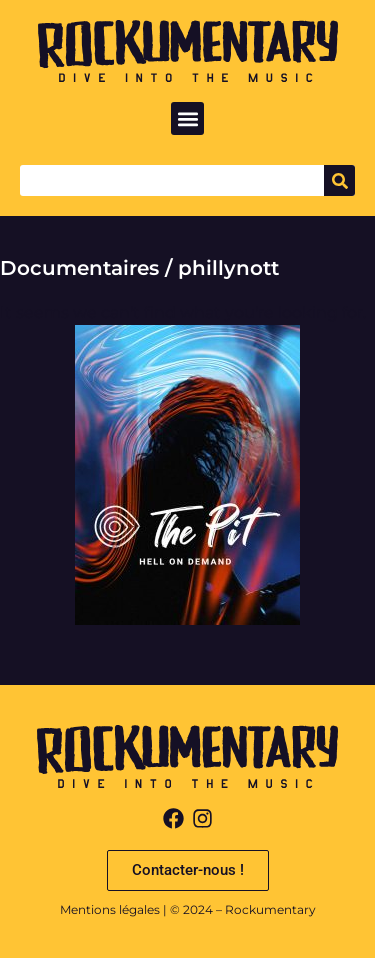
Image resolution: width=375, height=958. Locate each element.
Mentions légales (110, 909)
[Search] (339, 180)
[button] (187, 118)
